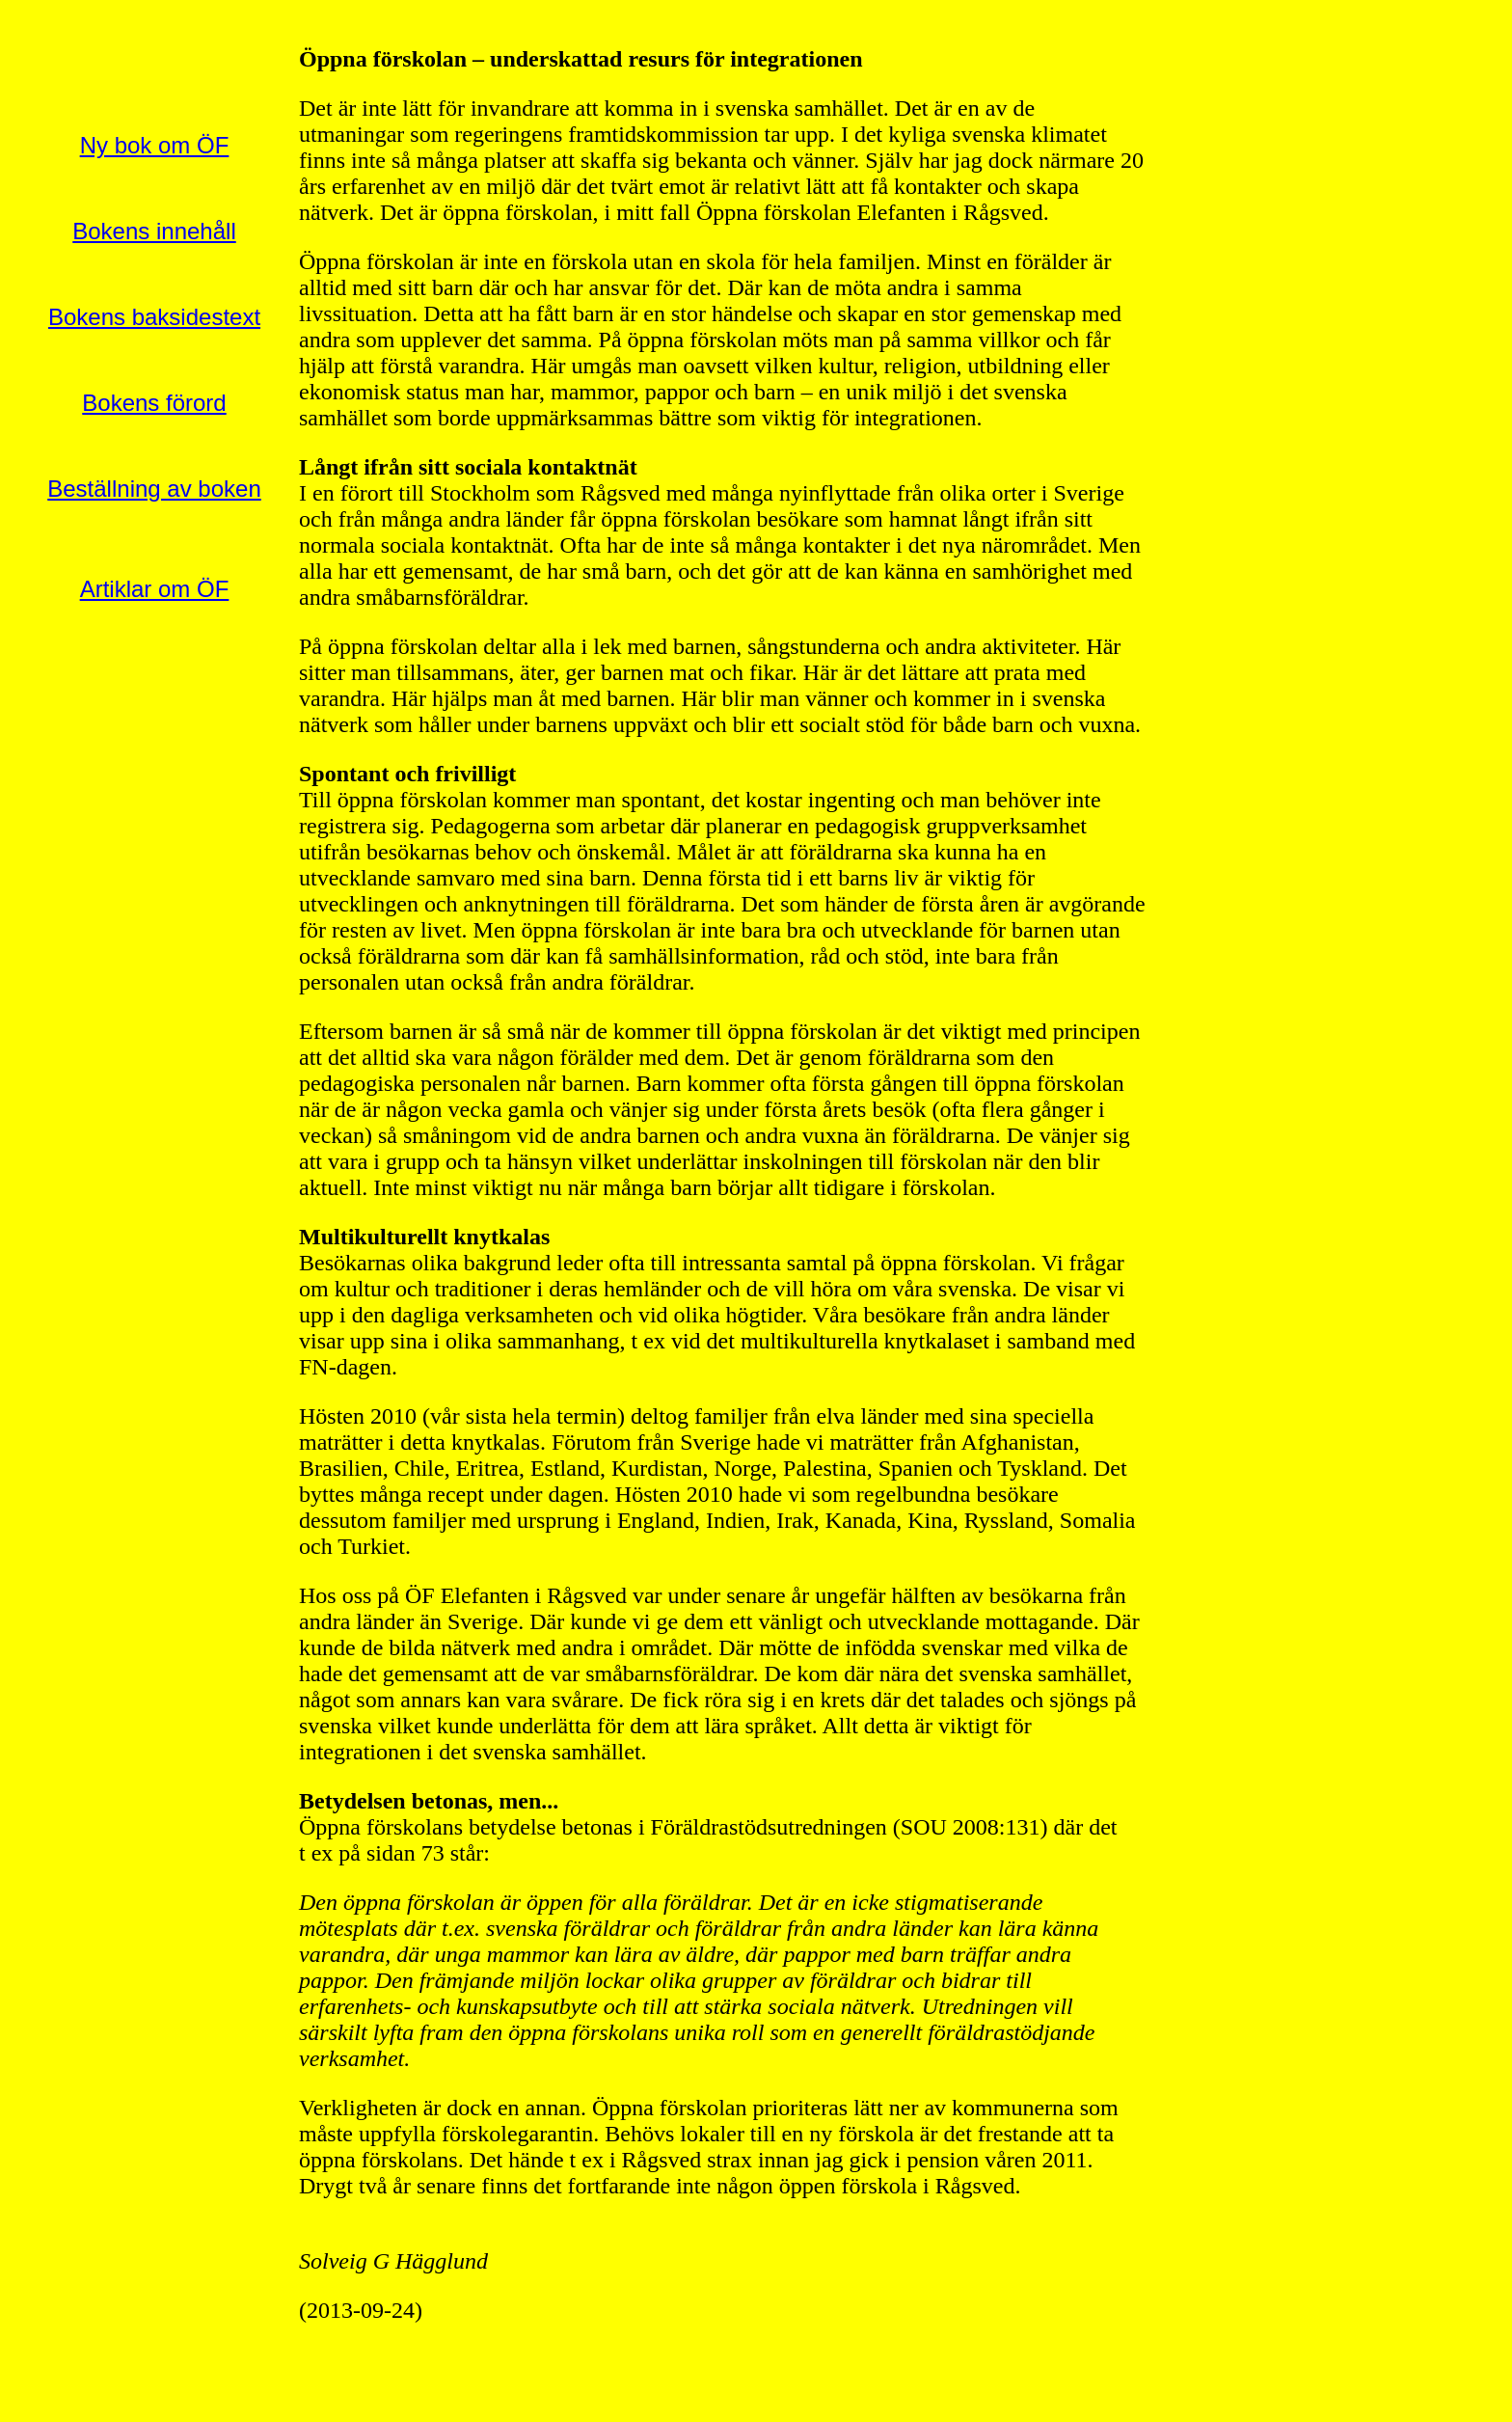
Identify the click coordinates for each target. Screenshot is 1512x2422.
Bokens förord (154, 403)
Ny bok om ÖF (155, 145)
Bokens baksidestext (154, 317)
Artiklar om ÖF (155, 589)
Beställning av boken (153, 489)
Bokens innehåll (153, 231)
